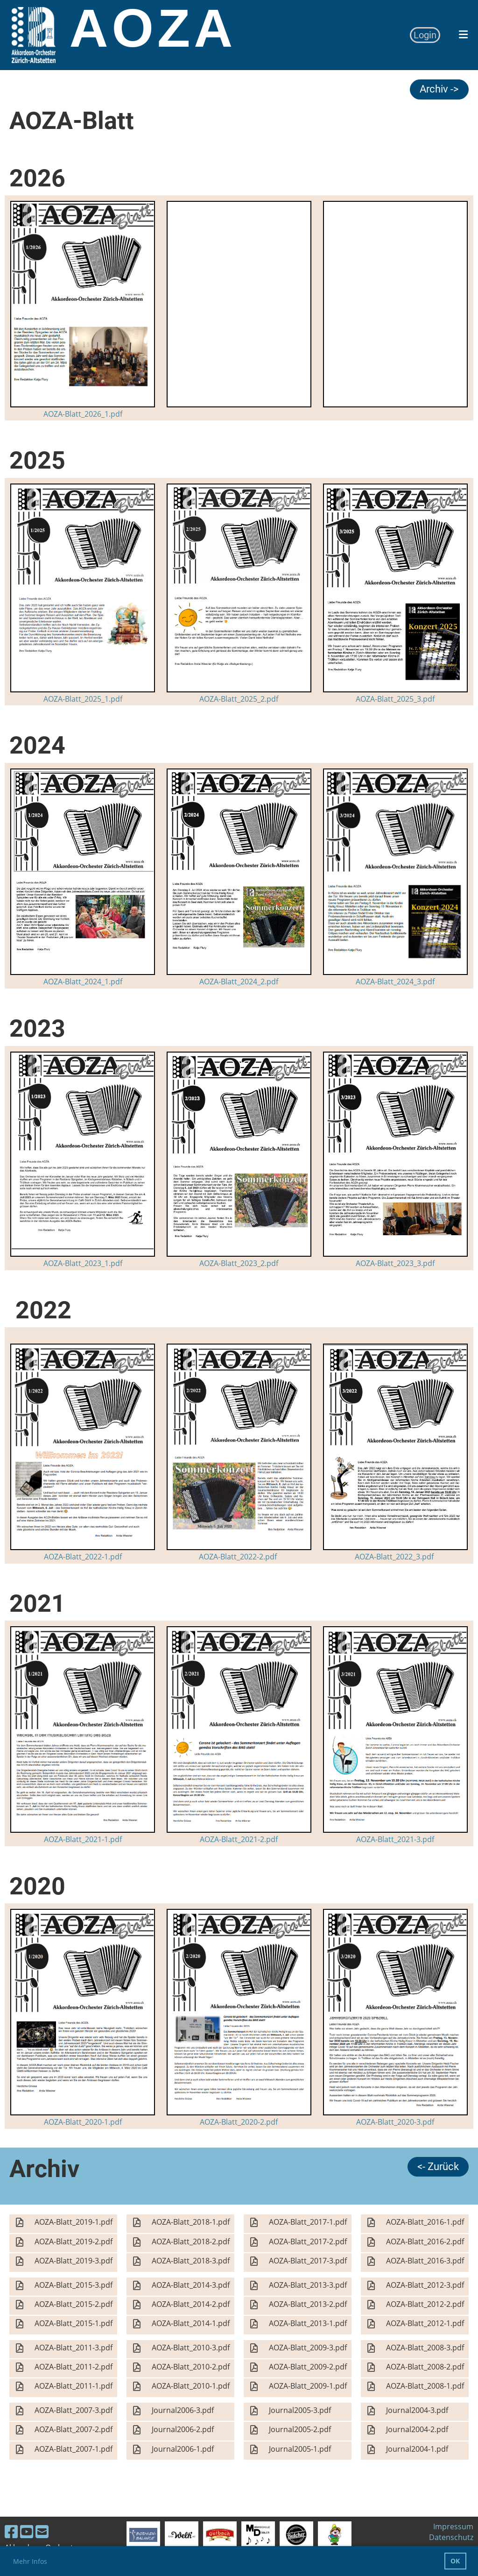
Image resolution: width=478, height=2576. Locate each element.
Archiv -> (439, 89)
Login (425, 35)
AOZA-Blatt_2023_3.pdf (395, 1263)
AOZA (153, 28)
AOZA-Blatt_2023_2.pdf (238, 1263)
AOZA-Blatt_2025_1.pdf (82, 699)
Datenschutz (451, 2537)
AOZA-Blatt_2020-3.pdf (395, 2122)
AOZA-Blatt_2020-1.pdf (83, 2122)
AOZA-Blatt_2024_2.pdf (238, 981)
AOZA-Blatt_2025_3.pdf (395, 699)
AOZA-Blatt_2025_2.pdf (238, 699)
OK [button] (455, 2560)
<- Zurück (438, 2166)
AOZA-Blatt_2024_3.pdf (395, 981)
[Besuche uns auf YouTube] (26, 2531)
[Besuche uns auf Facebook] (11, 2531)
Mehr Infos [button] (30, 2561)
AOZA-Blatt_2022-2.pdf (238, 1556)
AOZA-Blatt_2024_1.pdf (82, 981)
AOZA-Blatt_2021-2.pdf (239, 1839)
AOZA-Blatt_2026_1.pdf (82, 414)
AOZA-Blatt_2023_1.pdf (82, 1263)
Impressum (453, 2526)
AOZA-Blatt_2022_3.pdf (394, 1556)
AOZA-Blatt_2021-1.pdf (83, 1839)
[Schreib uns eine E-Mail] (42, 2531)
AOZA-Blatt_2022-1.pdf (83, 1556)
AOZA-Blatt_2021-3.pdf (395, 1839)
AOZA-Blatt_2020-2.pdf (239, 2122)
